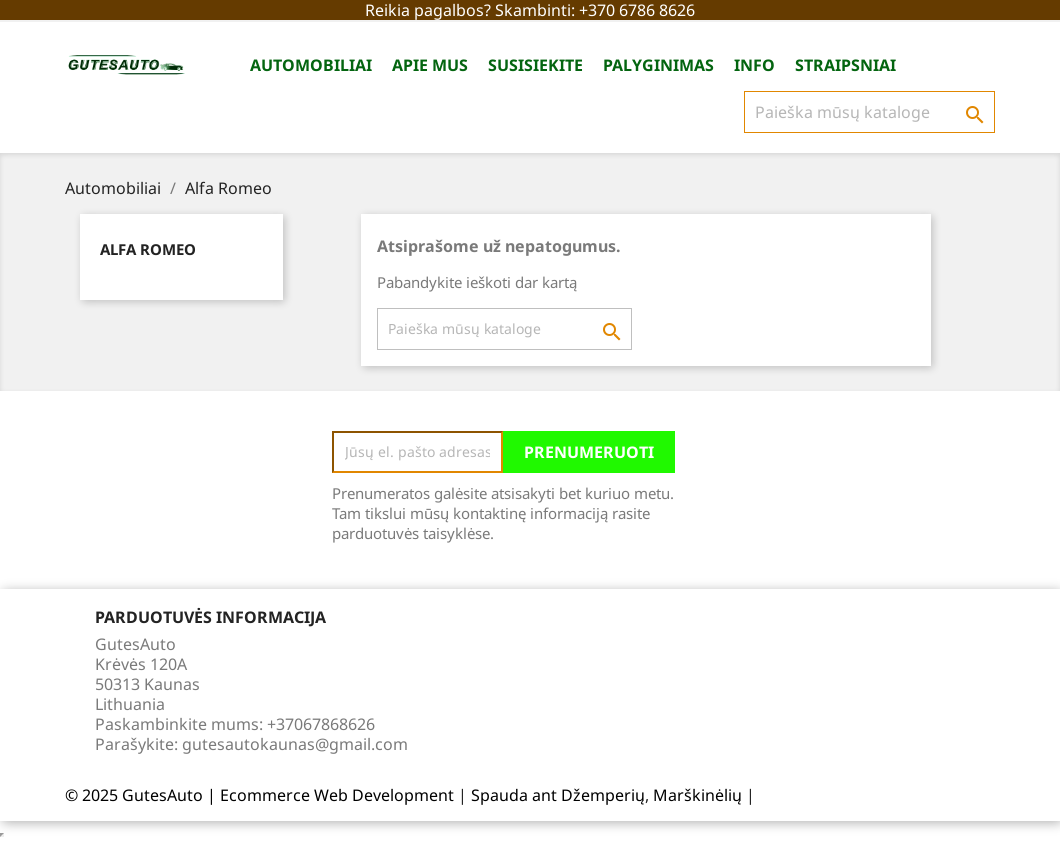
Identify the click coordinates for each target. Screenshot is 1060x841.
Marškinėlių (697, 795)
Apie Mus (430, 65)
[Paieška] (869, 112)
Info (754, 65)
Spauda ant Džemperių (558, 795)
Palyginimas (658, 65)
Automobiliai (311, 65)
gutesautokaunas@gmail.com (295, 744)
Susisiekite (535, 65)
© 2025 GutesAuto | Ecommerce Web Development (261, 795)
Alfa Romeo (148, 249)
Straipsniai (845, 65)
